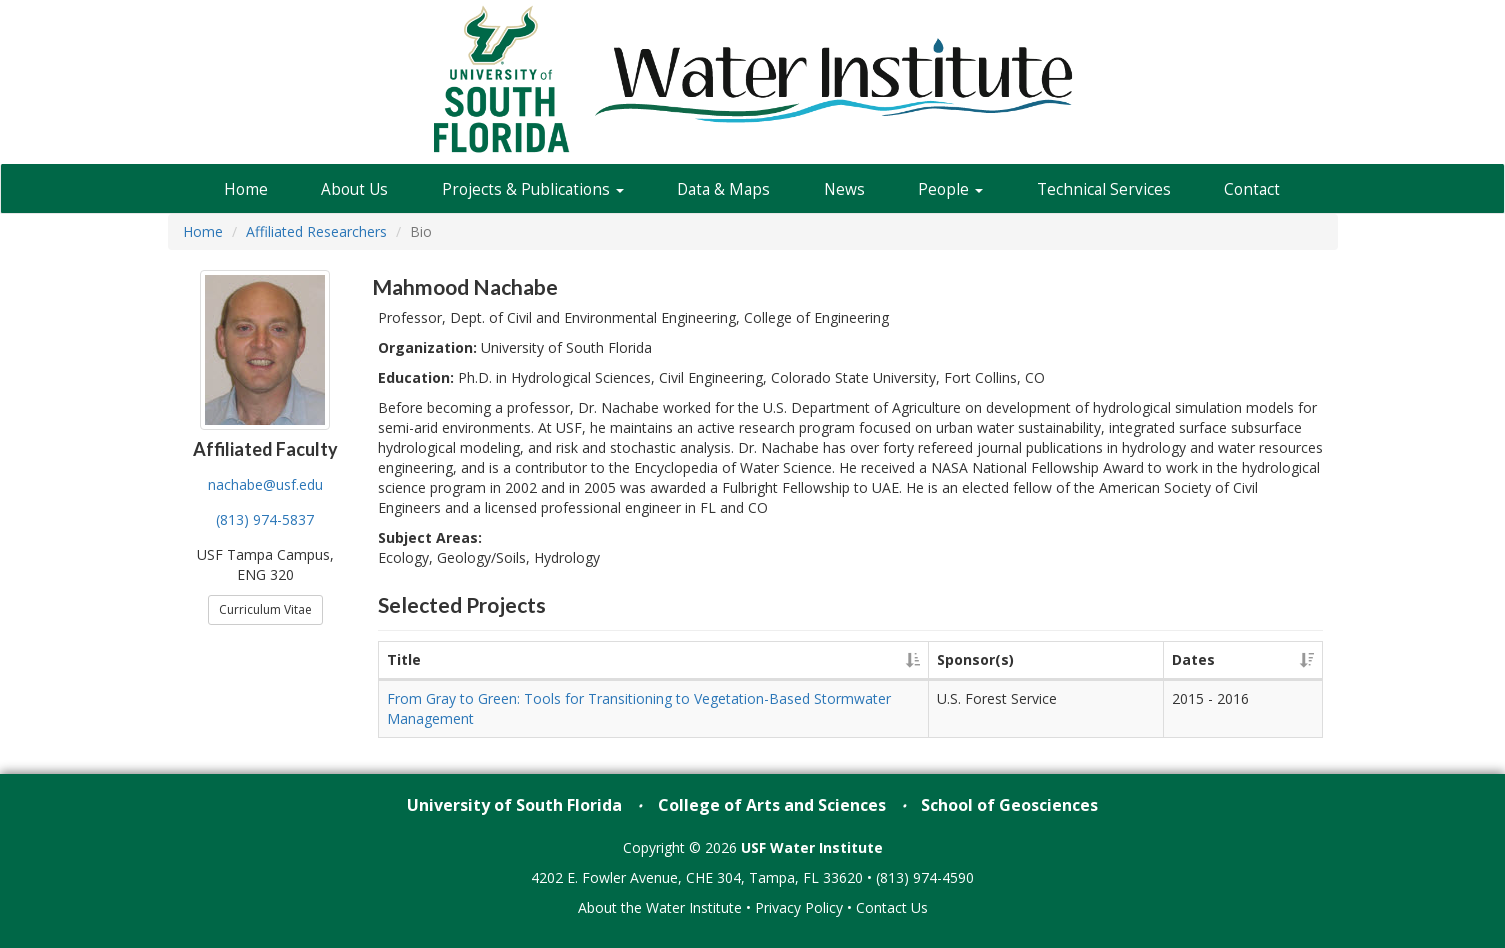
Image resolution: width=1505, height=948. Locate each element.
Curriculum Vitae (265, 609)
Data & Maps (723, 189)
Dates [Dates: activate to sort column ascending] (1193, 659)
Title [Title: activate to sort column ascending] (404, 659)
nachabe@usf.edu (265, 484)
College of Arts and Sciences (772, 805)
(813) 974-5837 (265, 519)
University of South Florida (514, 805)
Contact (1252, 189)
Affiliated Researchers (316, 231)
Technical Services (1104, 189)
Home (246, 189)
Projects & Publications (533, 189)
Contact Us (892, 907)
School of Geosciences (1009, 805)
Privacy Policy (799, 907)
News (844, 189)
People (950, 189)
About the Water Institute (660, 907)
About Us (354, 189)
